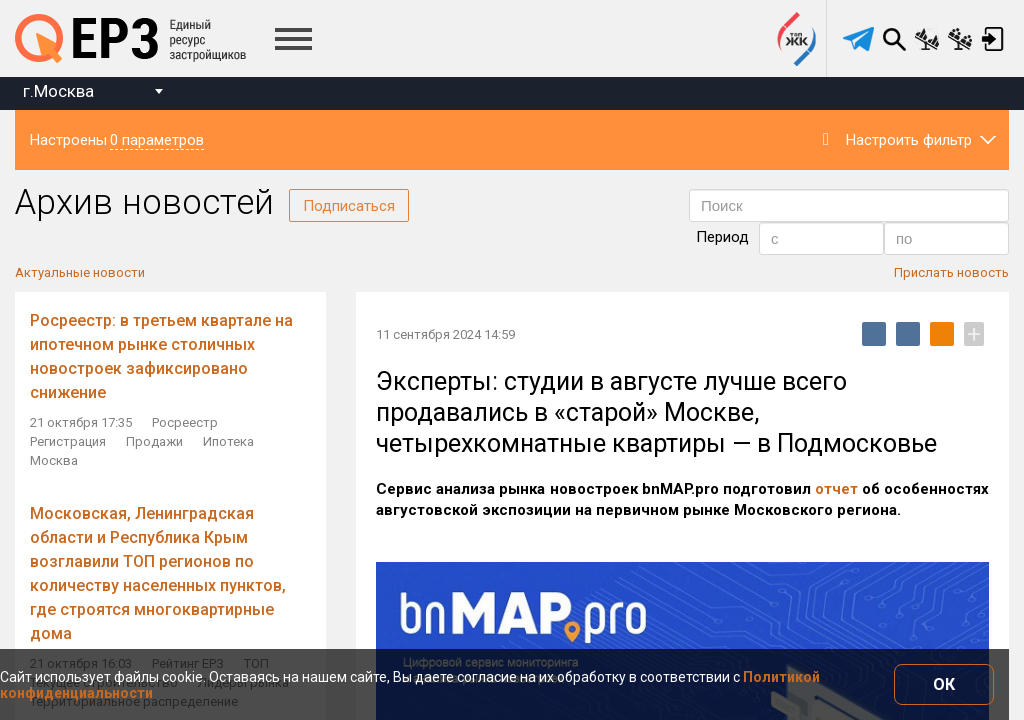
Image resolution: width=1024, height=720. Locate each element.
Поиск (894, 39)
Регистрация (68, 441)
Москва (54, 460)
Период (722, 237)
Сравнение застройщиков (960, 39)
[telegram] (858, 39)
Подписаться (349, 206)
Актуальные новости (80, 272)
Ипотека (228, 441)
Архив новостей (144, 202)
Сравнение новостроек (927, 39)
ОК (944, 684)
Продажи (154, 441)
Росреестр (185, 422)
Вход (993, 39)
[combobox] (92, 93)
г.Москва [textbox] (58, 91)
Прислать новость (951, 272)
